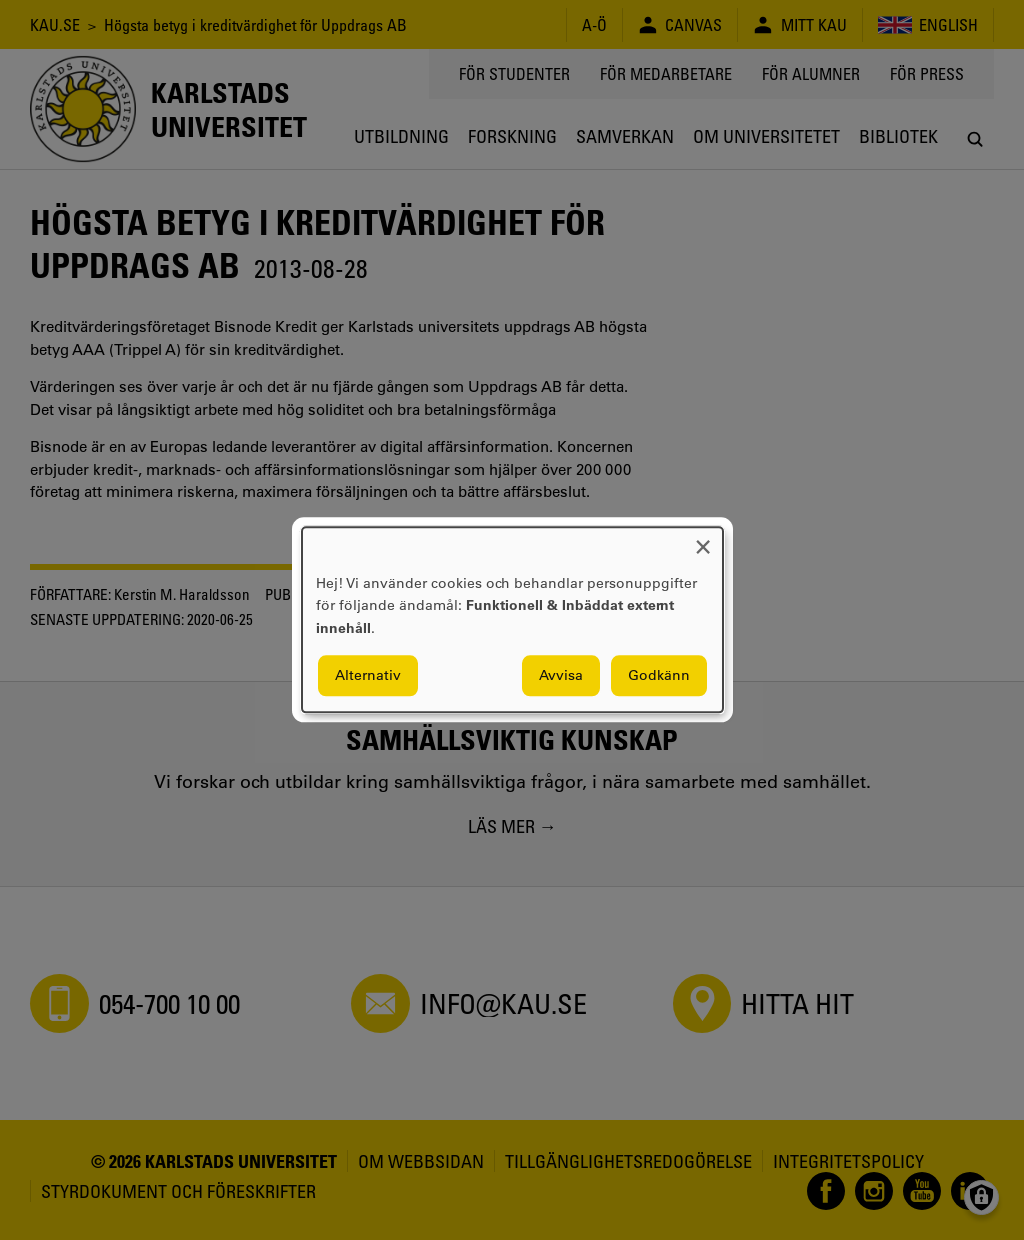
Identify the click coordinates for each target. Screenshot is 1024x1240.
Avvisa (561, 676)
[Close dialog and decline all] (703, 539)
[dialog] (512, 619)
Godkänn (659, 676)
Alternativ (368, 676)
